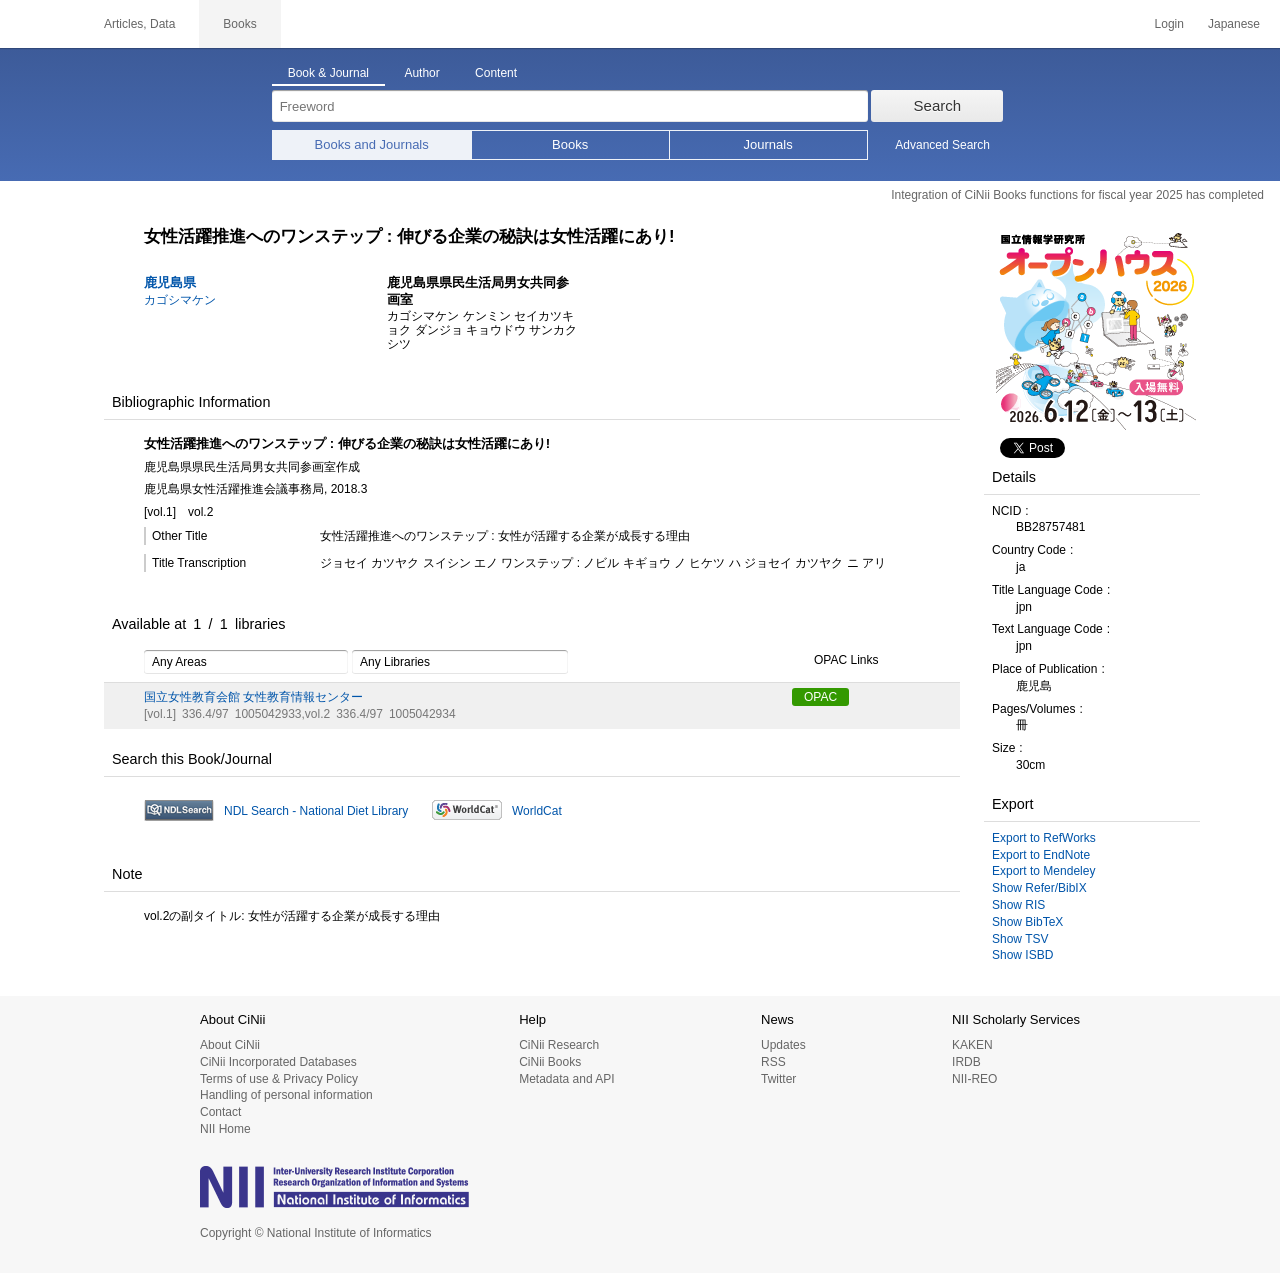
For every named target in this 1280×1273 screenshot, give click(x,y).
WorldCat (537, 811)
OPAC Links (835, 661)
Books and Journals (372, 144)
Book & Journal (328, 73)
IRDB (966, 1062)
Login (1169, 24)
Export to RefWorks (1044, 838)
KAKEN (972, 1045)
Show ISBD (1022, 955)
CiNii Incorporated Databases (278, 1062)
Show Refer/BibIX (1039, 888)
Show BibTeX (1027, 922)
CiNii (40, 24)
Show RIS (1018, 905)
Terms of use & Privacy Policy (279, 1079)
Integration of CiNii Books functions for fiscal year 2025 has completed (1077, 195)
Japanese (1234, 24)
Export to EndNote (1041, 855)
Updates (783, 1045)
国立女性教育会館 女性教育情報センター (253, 697)
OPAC (820, 697)
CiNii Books (550, 1062)
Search (938, 105)
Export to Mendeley (1043, 871)
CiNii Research (559, 1045)
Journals (768, 144)
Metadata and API (566, 1079)
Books (570, 144)
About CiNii (230, 1045)
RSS (773, 1062)
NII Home (225, 1129)
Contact (220, 1112)
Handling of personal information (286, 1095)
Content (496, 73)
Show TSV (1020, 939)
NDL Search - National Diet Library (316, 811)
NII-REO (974, 1079)
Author (421, 73)
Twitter (778, 1079)
